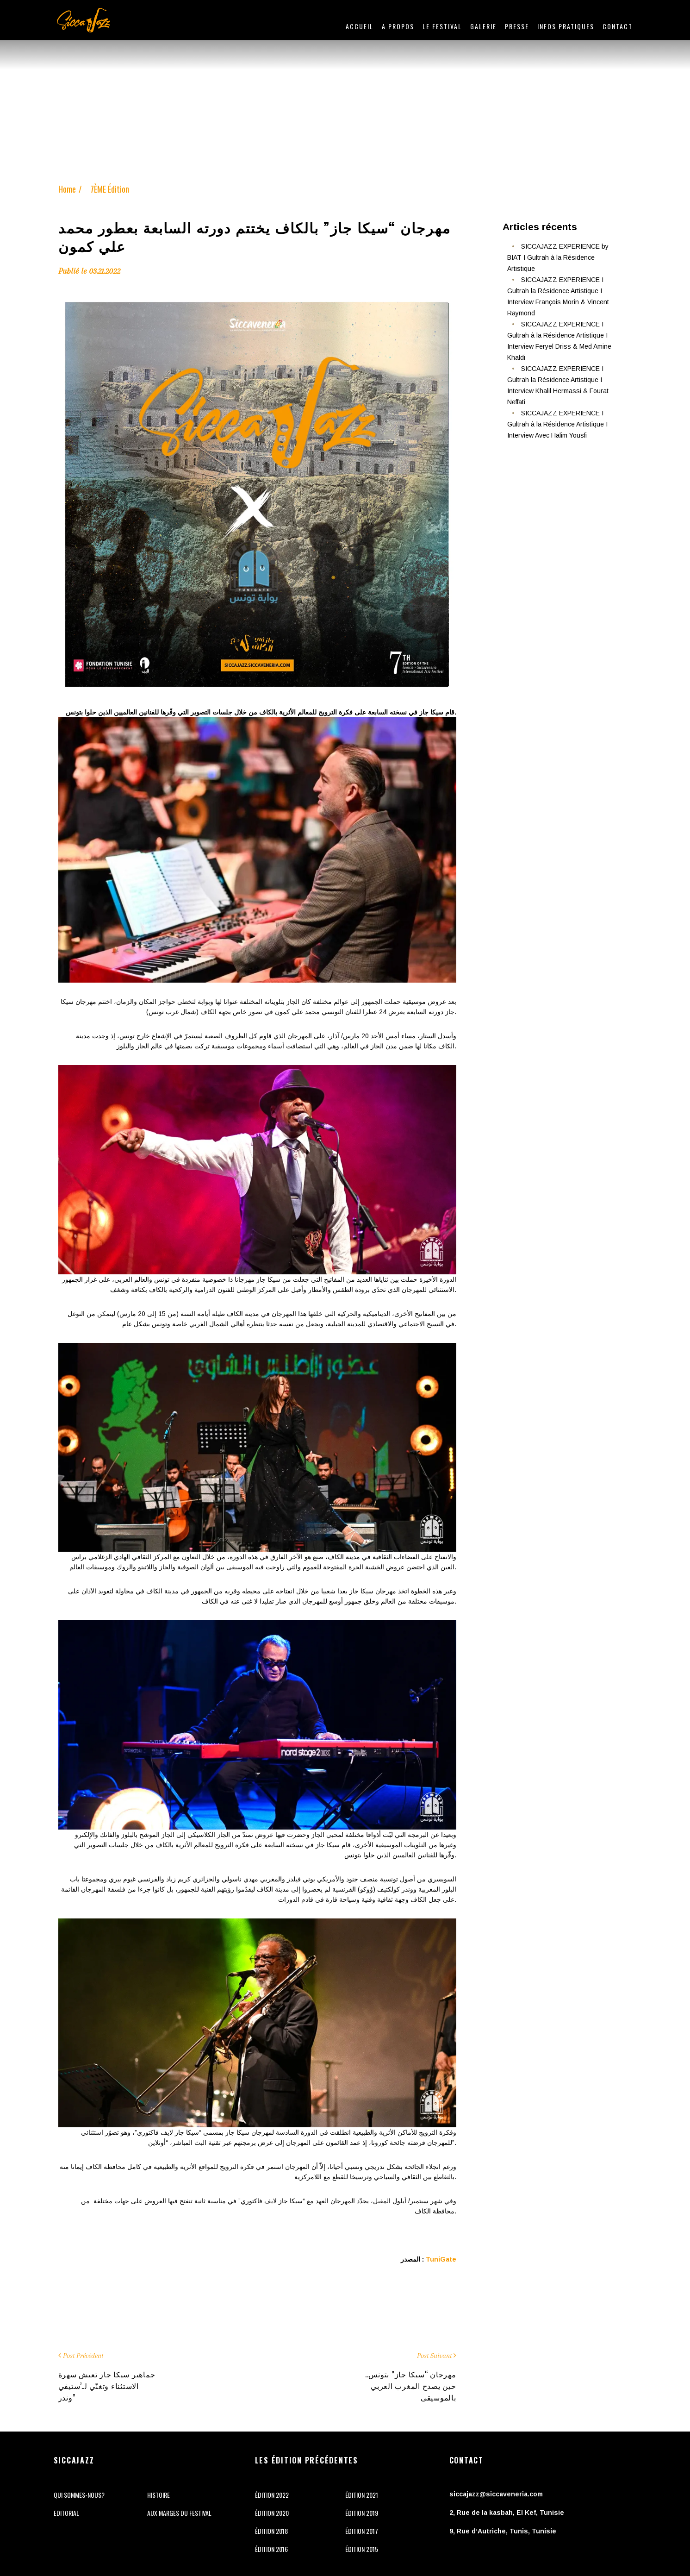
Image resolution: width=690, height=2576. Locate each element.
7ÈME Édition (109, 189)
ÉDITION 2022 (272, 2495)
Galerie (483, 26)
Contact (618, 26)
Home (67, 189)
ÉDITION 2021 (361, 2495)
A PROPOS (398, 26)
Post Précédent (83, 2355)
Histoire (158, 2495)
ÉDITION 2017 (361, 2531)
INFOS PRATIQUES (565, 26)
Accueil (359, 26)
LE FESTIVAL (442, 26)
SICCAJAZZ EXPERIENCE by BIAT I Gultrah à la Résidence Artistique (558, 257)
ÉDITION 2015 (361, 2549)
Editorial (66, 2513)
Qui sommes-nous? (79, 2495)
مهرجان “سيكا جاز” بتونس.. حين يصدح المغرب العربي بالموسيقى (410, 2386)
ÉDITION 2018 (271, 2531)
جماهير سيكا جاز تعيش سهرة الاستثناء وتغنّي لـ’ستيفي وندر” (106, 2386)
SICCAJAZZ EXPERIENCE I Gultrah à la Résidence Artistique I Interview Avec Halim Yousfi (557, 424)
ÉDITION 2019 (361, 2513)
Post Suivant (434, 2355)
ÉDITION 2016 (271, 2549)
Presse (517, 26)
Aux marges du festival (179, 2513)
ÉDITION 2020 (272, 2513)
